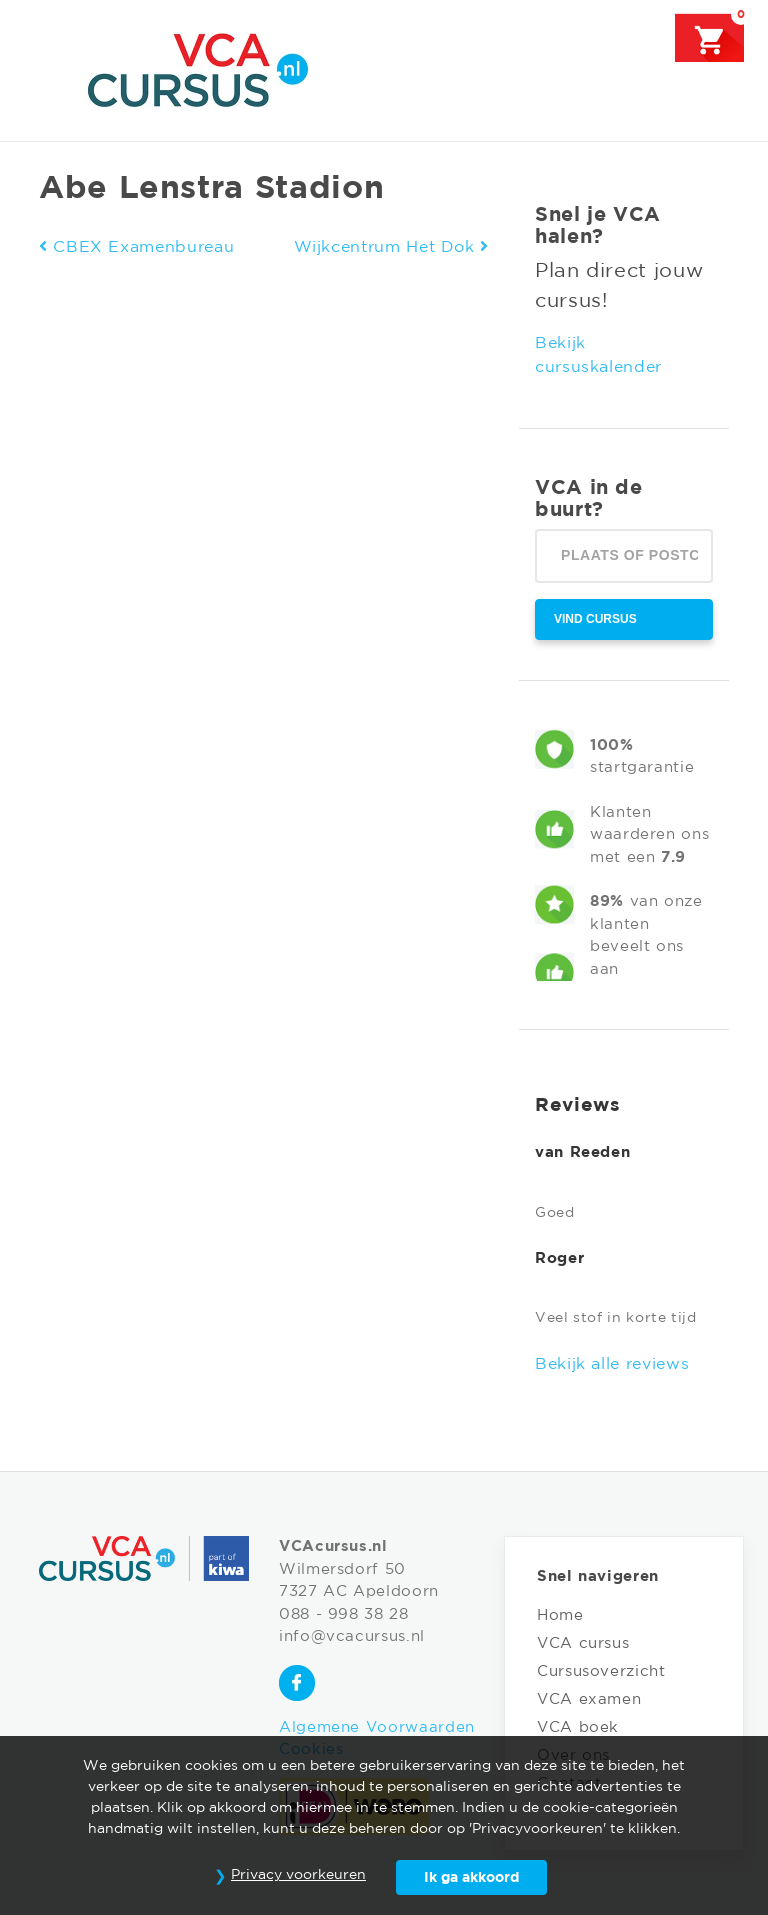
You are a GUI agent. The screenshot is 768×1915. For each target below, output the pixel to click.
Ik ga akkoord (471, 1878)
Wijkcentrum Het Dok (391, 247)
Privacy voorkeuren (298, 1875)
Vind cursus (595, 619)
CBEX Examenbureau (136, 247)
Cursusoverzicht (601, 1671)
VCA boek (578, 1727)
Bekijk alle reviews (612, 1364)
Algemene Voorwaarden (377, 1727)
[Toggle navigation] (52, 69)
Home (560, 1615)
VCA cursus (583, 1643)
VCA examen (589, 1699)
